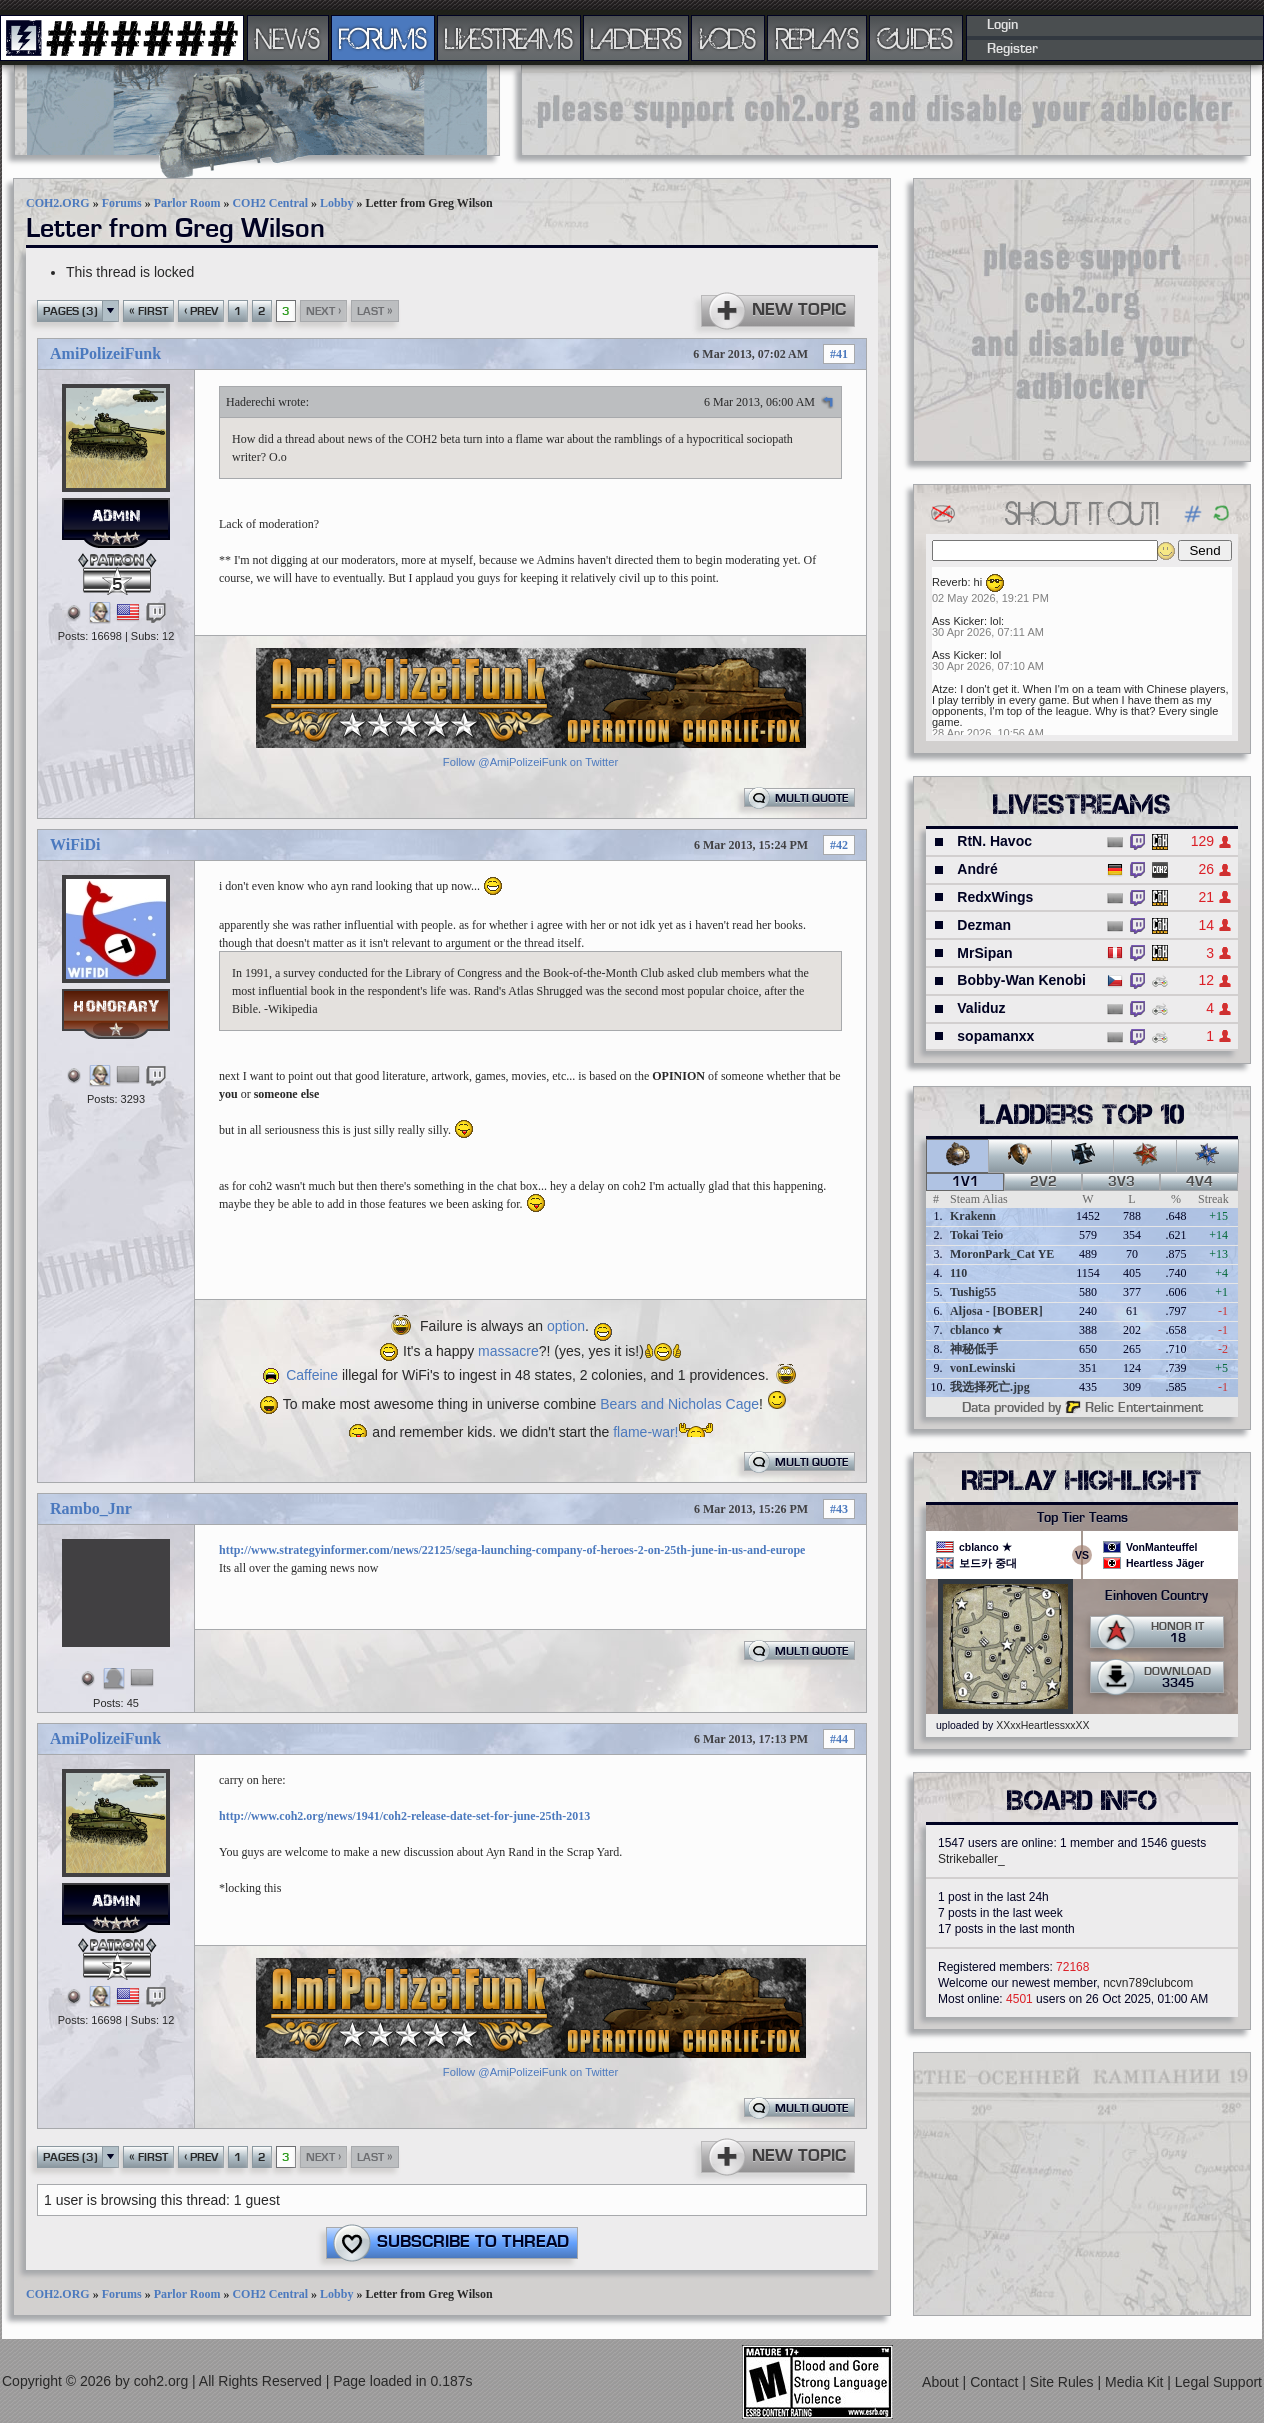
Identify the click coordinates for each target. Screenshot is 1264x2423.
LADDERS (636, 38)
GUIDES (916, 38)
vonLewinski (982, 1368)
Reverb (949, 582)
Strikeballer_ (971, 1859)
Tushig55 (973, 1292)
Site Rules (1064, 2382)
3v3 (1121, 1182)
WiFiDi (75, 844)
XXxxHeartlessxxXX (1042, 1725)
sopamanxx (995, 1036)
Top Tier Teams (1082, 1518)
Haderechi (250, 402)
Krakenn (973, 1216)
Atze (943, 689)
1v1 (965, 1182)
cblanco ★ (976, 1330)
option (566, 1326)
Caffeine (312, 1375)
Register (1012, 49)
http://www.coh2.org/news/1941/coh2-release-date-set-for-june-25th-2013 (404, 1816)
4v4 (1199, 1182)
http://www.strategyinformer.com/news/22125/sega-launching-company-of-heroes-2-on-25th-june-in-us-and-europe (512, 1550)
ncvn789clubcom (1148, 1983)
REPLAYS (817, 38)
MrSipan (984, 953)
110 (958, 1273)
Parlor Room (187, 203)
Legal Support (1218, 2382)
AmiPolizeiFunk (105, 353)
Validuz (981, 1008)
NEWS (288, 38)
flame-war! (645, 1432)
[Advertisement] (886, 110)
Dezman (984, 925)
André (977, 869)
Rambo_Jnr (91, 1508)
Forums (122, 203)
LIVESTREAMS (509, 38)
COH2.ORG (58, 203)
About (942, 2382)
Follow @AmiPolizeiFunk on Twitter (530, 762)
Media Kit (1136, 2382)
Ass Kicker (958, 621)
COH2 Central (270, 203)
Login (1002, 25)
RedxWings (995, 897)
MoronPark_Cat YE (1002, 1254)
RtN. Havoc (994, 841)
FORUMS (383, 38)
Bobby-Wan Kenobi (1021, 980)
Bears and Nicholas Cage (679, 1404)
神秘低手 (974, 1349)
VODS (728, 38)
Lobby (336, 203)
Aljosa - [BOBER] (996, 1311)
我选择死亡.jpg (990, 1387)
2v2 (1043, 1182)
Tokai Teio (976, 1235)
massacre (508, 1351)
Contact (996, 2382)
